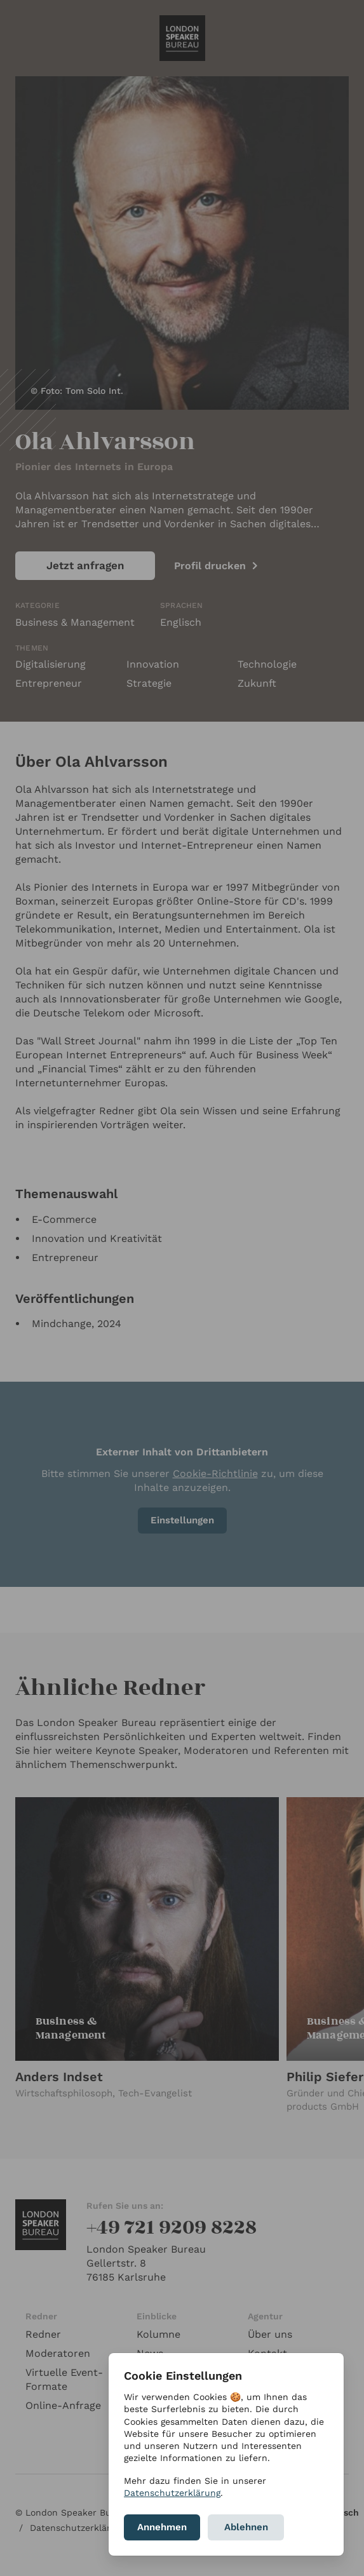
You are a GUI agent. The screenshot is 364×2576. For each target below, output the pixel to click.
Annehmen (162, 2527)
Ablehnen (246, 2527)
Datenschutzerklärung (172, 2493)
